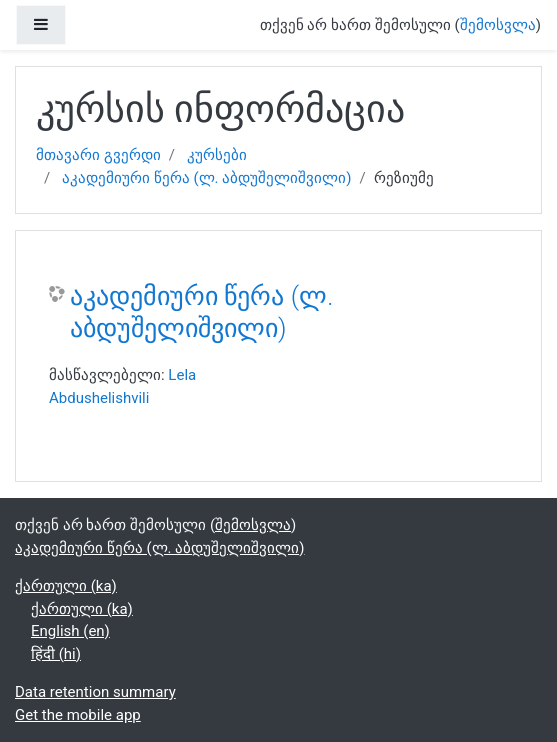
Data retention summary (95, 692)
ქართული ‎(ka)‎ (66, 586)
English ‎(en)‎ (70, 631)
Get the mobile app (78, 715)
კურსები (217, 155)
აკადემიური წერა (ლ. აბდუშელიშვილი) (206, 178)
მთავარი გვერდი (98, 155)
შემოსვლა (498, 25)
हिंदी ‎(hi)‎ (56, 654)
